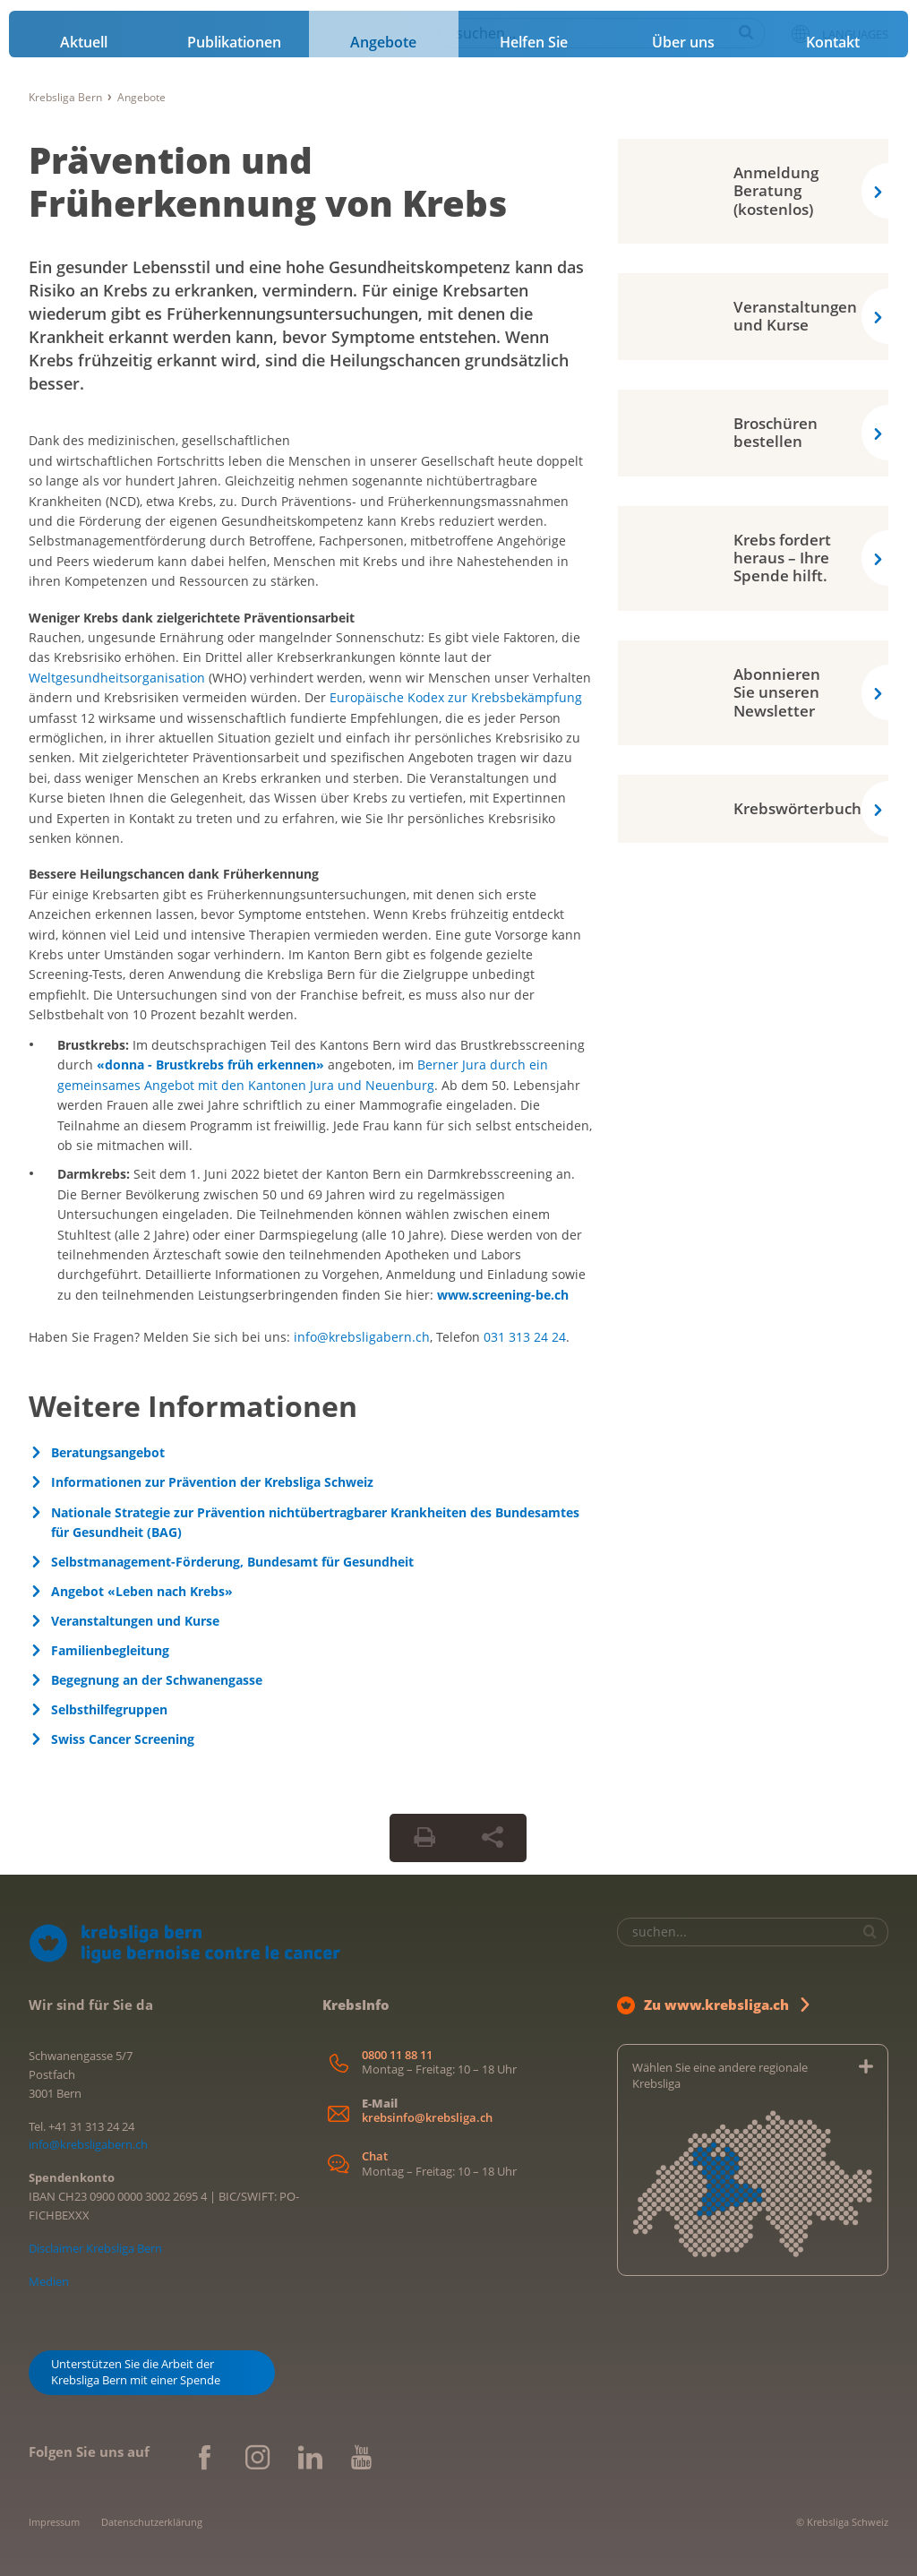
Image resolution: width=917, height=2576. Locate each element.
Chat (375, 2156)
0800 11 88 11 (397, 2055)
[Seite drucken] (424, 1838)
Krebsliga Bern (65, 97)
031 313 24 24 (525, 1336)
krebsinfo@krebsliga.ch (427, 2117)
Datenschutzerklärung (151, 2522)
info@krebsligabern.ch (362, 1336)
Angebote (383, 42)
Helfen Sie (534, 42)
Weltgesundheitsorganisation (117, 677)
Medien (49, 2281)
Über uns (683, 42)
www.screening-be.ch (503, 1294)
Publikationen (234, 42)
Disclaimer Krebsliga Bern (95, 2248)
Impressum (54, 2522)
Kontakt (833, 42)
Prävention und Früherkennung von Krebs (268, 181)
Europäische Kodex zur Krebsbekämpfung (456, 697)
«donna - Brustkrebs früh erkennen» (210, 1064)
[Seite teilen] (492, 1838)
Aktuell (83, 42)
